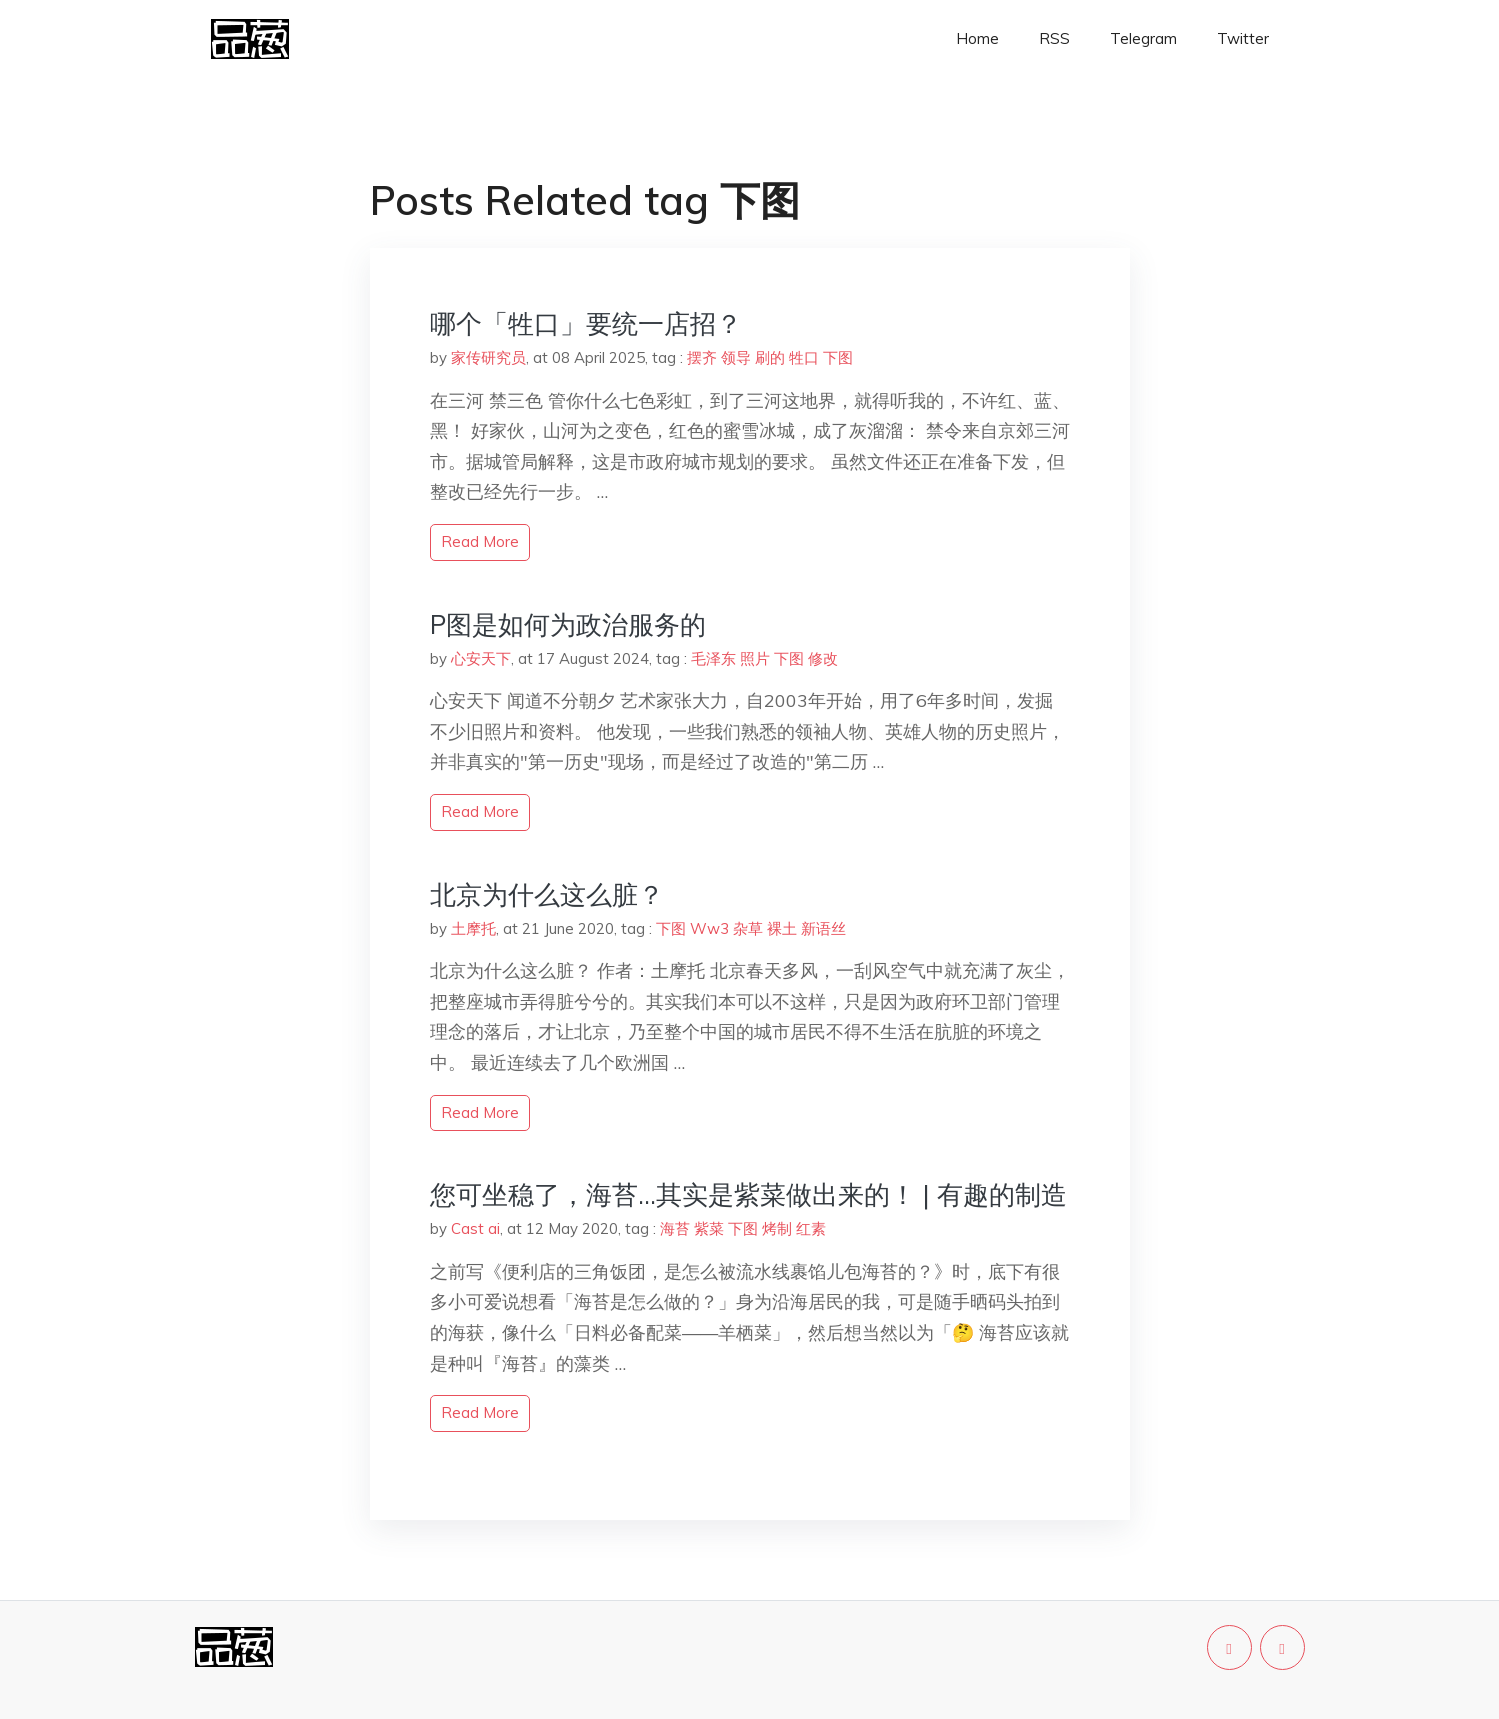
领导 (736, 357)
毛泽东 (713, 658)
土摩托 (473, 928)
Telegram (1143, 38)
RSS (1054, 38)
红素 (811, 1228)
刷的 (770, 357)
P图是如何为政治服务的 (568, 624)
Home (977, 38)
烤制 (777, 1228)
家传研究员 (488, 357)
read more (480, 541)
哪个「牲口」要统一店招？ (586, 323)
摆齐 (702, 357)
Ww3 (709, 928)
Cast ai (475, 1228)
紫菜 (709, 1228)
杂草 (748, 928)
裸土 (782, 928)
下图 (838, 357)
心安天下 (481, 658)
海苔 (675, 1228)
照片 (755, 658)
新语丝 (823, 928)
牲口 (804, 357)
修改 (823, 658)
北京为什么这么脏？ (547, 894)
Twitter (1243, 38)
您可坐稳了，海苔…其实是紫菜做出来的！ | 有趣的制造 (748, 1194)
